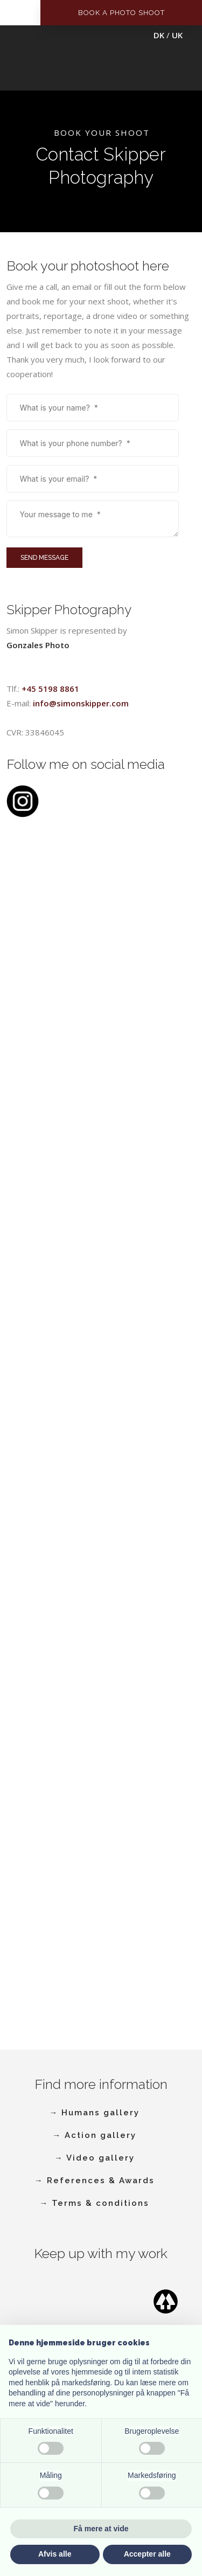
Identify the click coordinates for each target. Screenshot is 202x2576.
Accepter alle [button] (147, 2554)
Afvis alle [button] (54, 2554)
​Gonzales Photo (37, 645)
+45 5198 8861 (50, 688)
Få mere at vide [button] (101, 2528)
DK (159, 35)
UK (177, 35)
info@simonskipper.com (81, 703)
